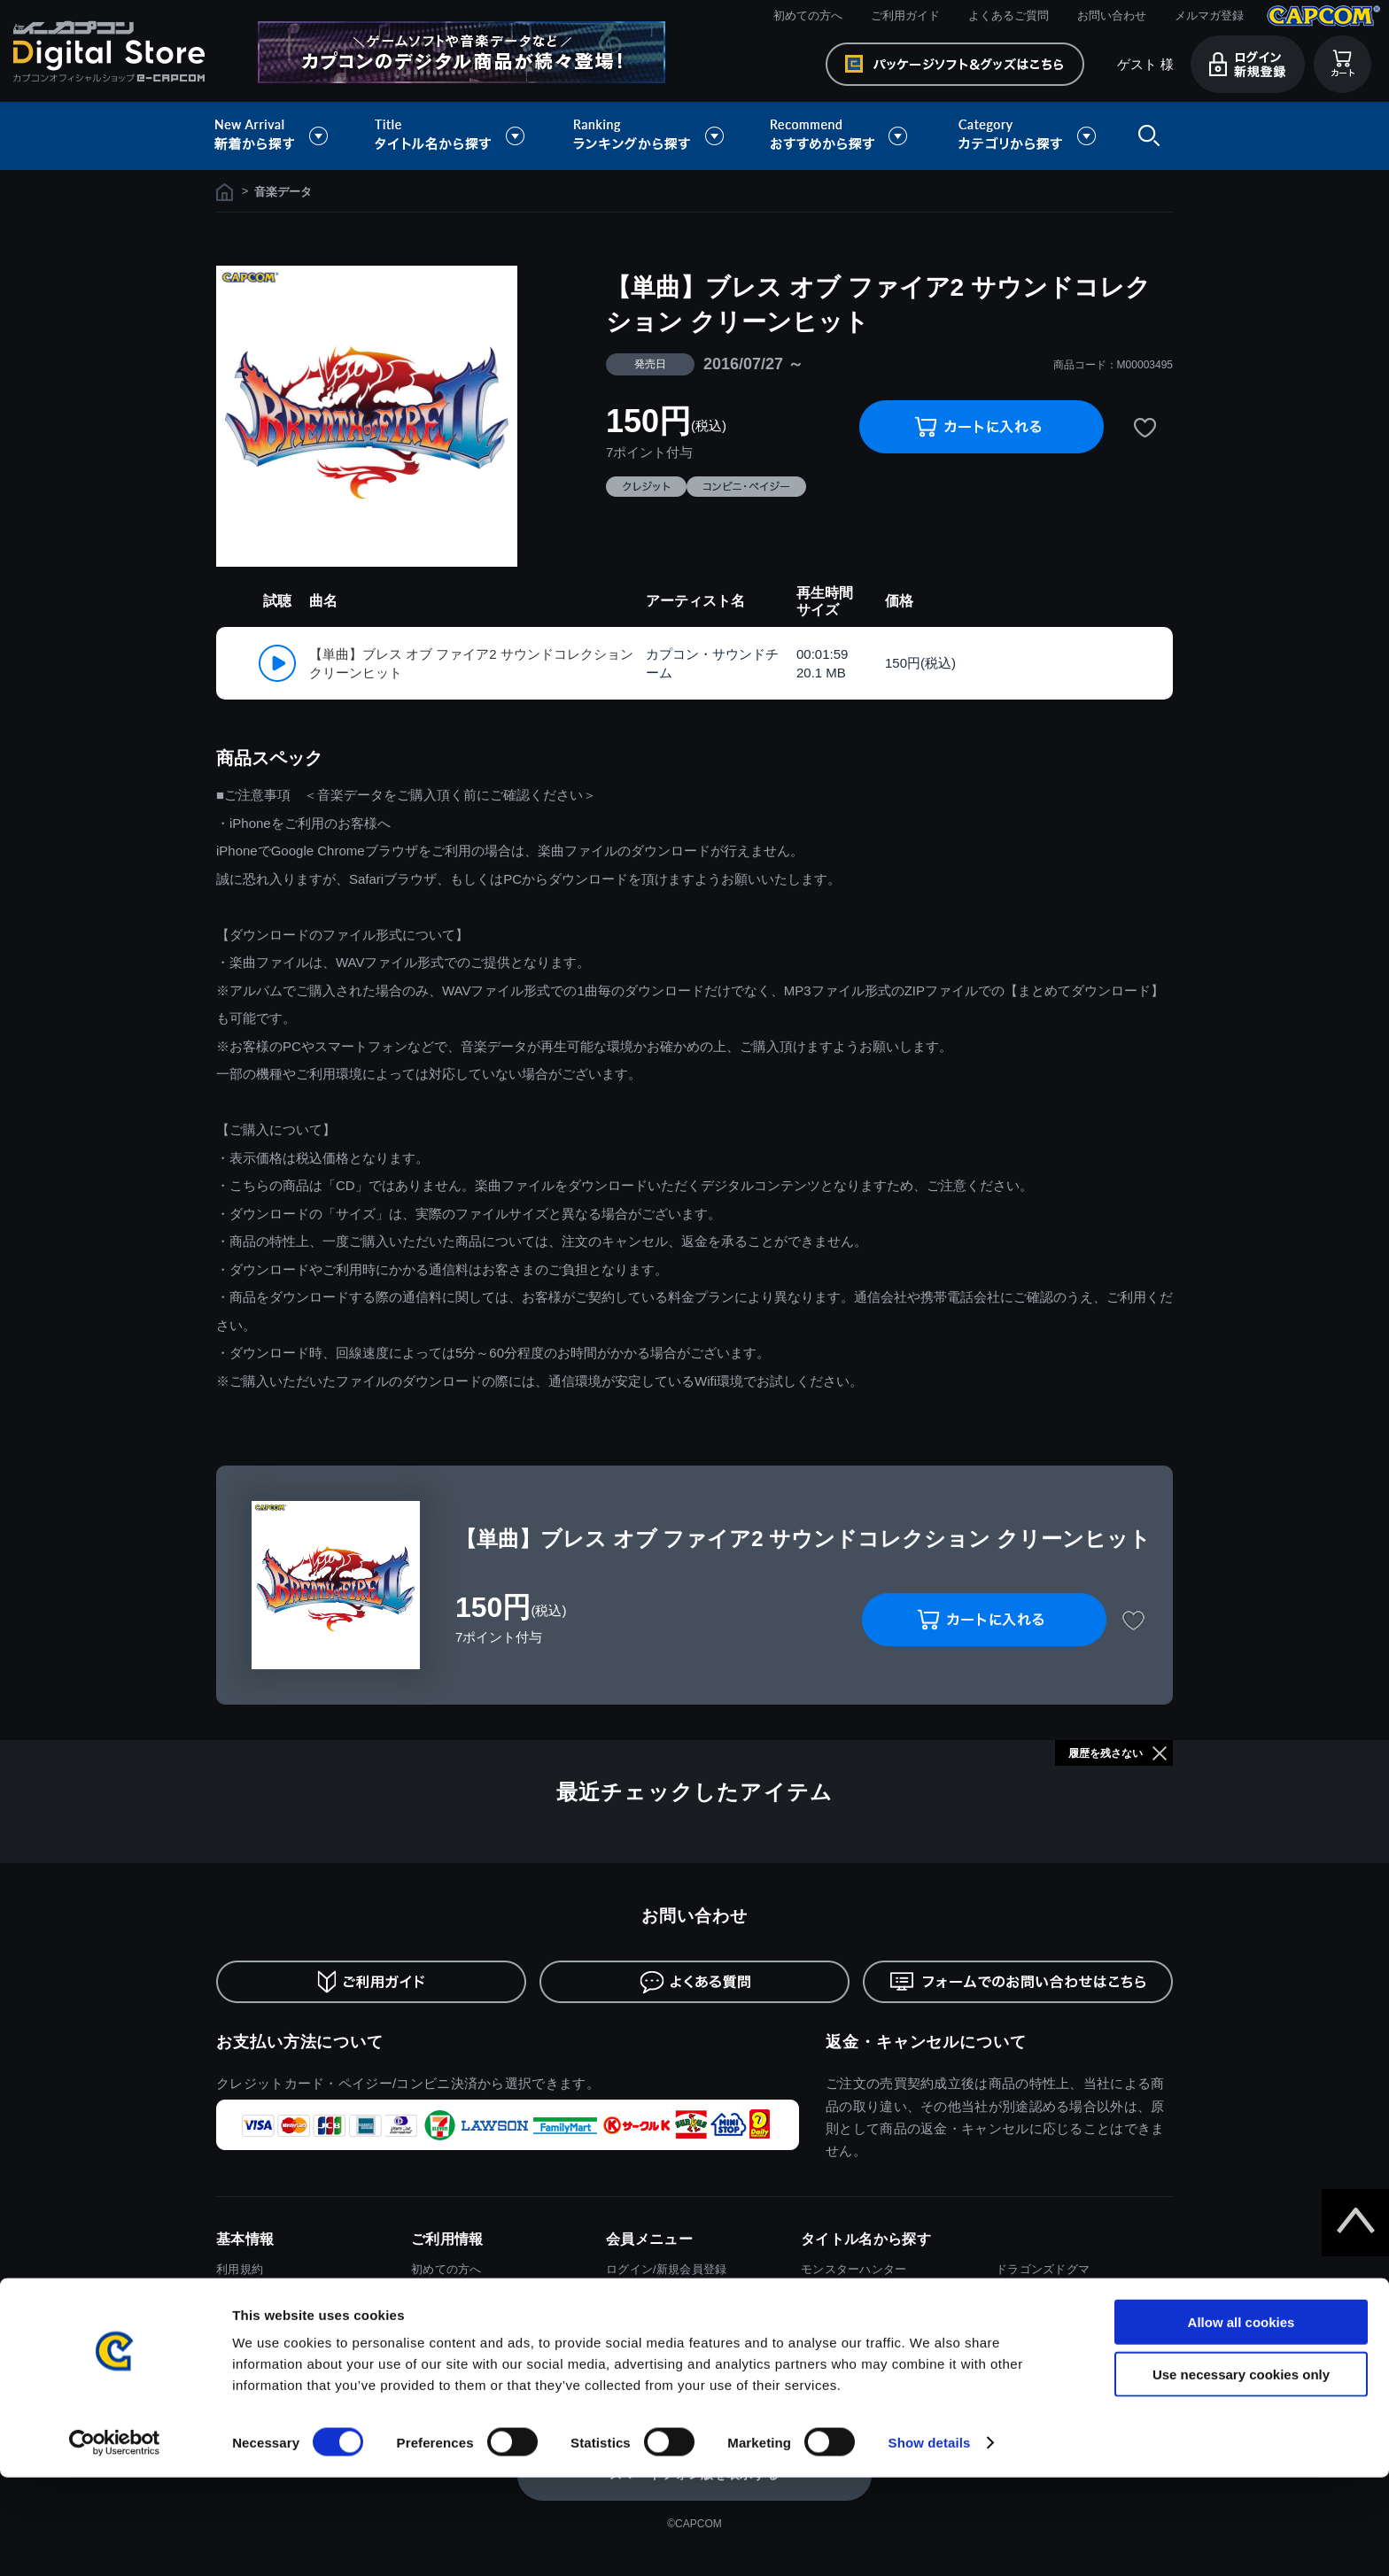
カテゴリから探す (1027, 136)
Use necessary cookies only (1241, 2472)
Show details (929, 2541)
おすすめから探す (841, 136)
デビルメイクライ (1043, 2295)
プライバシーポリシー (275, 2321)
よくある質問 (446, 2321)
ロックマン (830, 2348)
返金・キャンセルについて (926, 2042)
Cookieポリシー (258, 2348)
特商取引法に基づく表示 (280, 2295)
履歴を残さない (1105, 1753)
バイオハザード (842, 2295)
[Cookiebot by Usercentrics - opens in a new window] (114, 2541)
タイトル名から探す (452, 136)
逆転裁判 (1019, 2321)
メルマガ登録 (1209, 15)
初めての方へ (807, 15)
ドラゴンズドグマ (1043, 2269)
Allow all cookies (1241, 2420)
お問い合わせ (1111, 15)
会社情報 (239, 2374)
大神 (1008, 2348)
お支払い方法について (300, 2042)
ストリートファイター (860, 2321)
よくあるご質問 (1008, 15)
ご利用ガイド (905, 15)
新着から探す (283, 136)
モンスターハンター (853, 2269)
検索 (1145, 136)
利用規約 (239, 2269)
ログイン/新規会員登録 (666, 2269)
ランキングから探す (650, 136)
